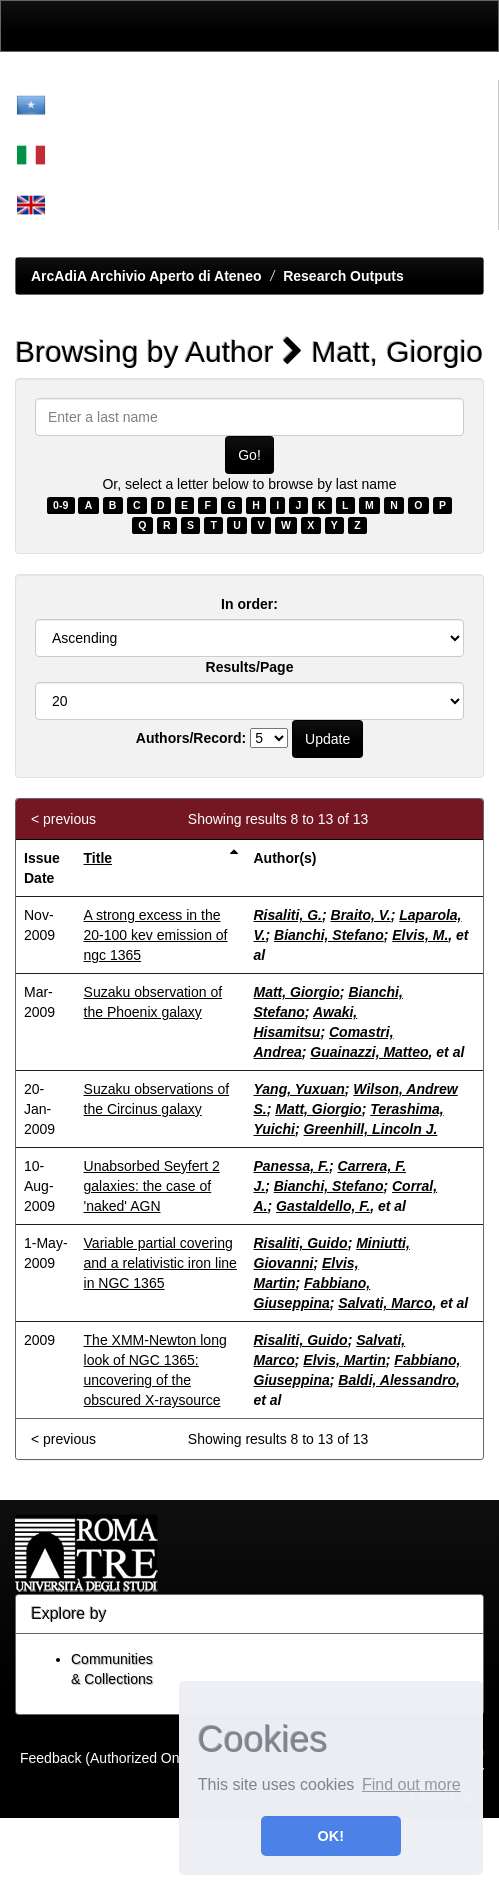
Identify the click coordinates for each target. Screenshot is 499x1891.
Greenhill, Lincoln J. (371, 1129)
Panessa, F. (292, 1166)
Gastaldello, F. (323, 1206)
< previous (63, 819)
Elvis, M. (420, 935)
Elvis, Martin (344, 1360)
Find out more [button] (411, 1784)
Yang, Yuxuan (299, 1089)
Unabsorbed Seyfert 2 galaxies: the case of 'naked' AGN (152, 1186)
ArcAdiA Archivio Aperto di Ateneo (146, 276)
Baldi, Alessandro (397, 1380)
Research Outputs (343, 276)
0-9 (60, 505)
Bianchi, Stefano (329, 935)
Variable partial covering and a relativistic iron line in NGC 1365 (160, 1263)
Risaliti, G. (288, 915)
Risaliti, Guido (301, 1243)
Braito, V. (361, 915)
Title (98, 858)
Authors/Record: (191, 738)
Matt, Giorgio (297, 992)
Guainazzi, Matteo (369, 1052)
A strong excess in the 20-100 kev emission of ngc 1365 (156, 935)
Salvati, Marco (385, 1303)
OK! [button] (331, 1836)
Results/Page (250, 667)
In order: (249, 604)
